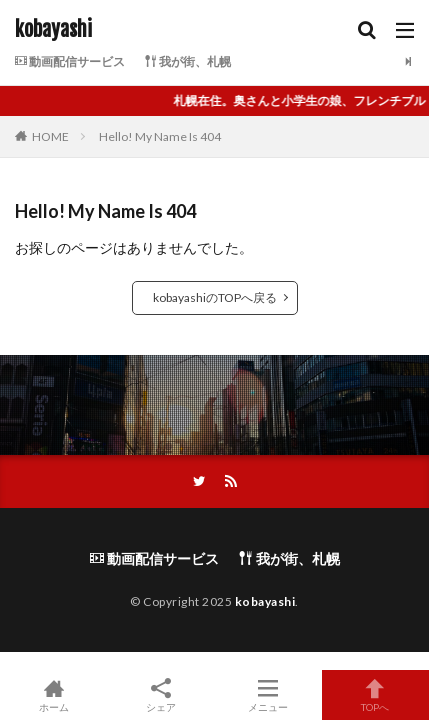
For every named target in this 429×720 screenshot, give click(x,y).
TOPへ (375, 695)
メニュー (268, 695)
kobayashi (53, 30)
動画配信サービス (70, 61)
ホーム (53, 695)
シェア (160, 695)
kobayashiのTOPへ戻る (215, 297)
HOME (50, 136)
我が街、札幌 (188, 61)
